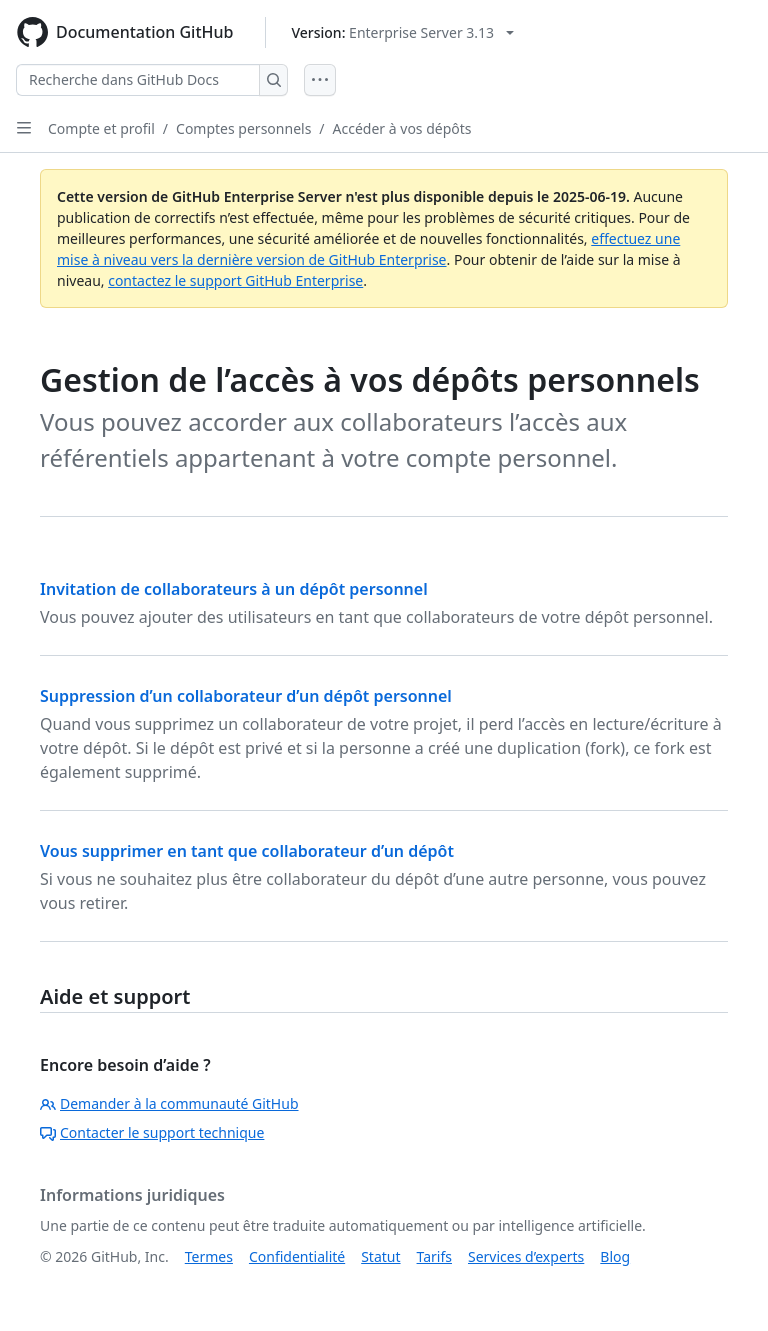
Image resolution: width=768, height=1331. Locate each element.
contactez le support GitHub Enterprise (235, 280)
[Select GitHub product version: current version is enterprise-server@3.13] (402, 32)
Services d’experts (526, 1256)
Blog (615, 1256)
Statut (380, 1256)
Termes (209, 1256)
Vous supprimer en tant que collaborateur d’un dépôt (247, 851)
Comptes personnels (243, 128)
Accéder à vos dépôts (402, 128)
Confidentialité (297, 1256)
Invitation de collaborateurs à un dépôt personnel (234, 589)
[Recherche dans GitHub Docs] (138, 80)
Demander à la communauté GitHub (169, 1103)
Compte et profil (101, 128)
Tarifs (434, 1256)
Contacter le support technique (152, 1132)
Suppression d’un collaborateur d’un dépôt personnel (246, 696)
